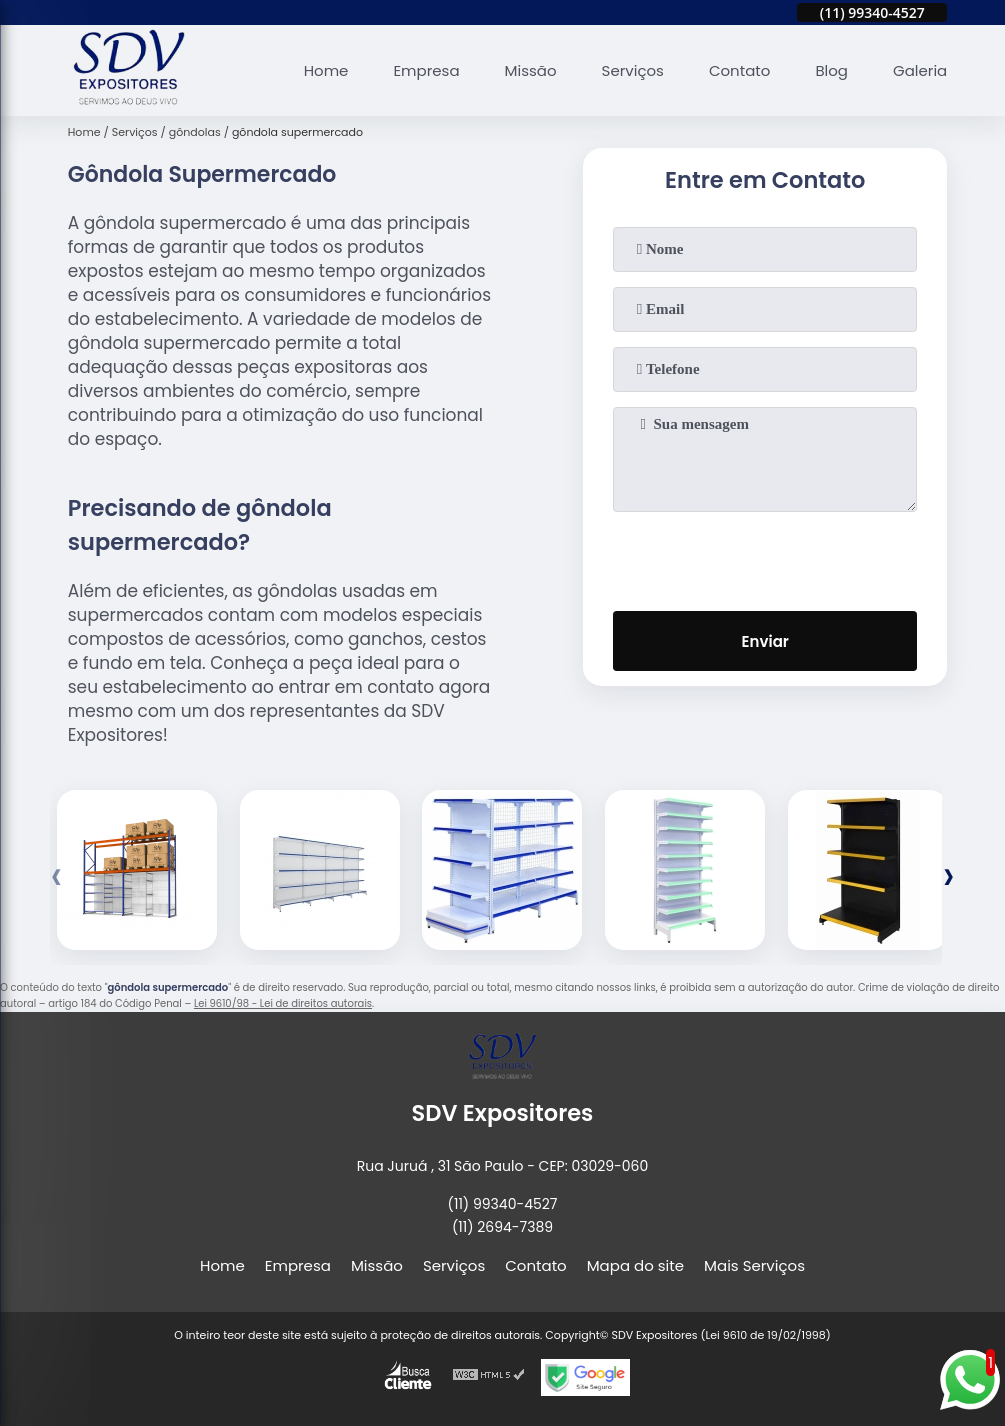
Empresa (426, 70)
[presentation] (765, 557)
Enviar (765, 641)
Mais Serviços (754, 1265)
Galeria (920, 70)
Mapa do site (635, 1265)
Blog (831, 70)
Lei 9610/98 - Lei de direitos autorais (283, 1003)
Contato (739, 70)
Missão (531, 70)
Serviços (633, 70)
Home (326, 70)
